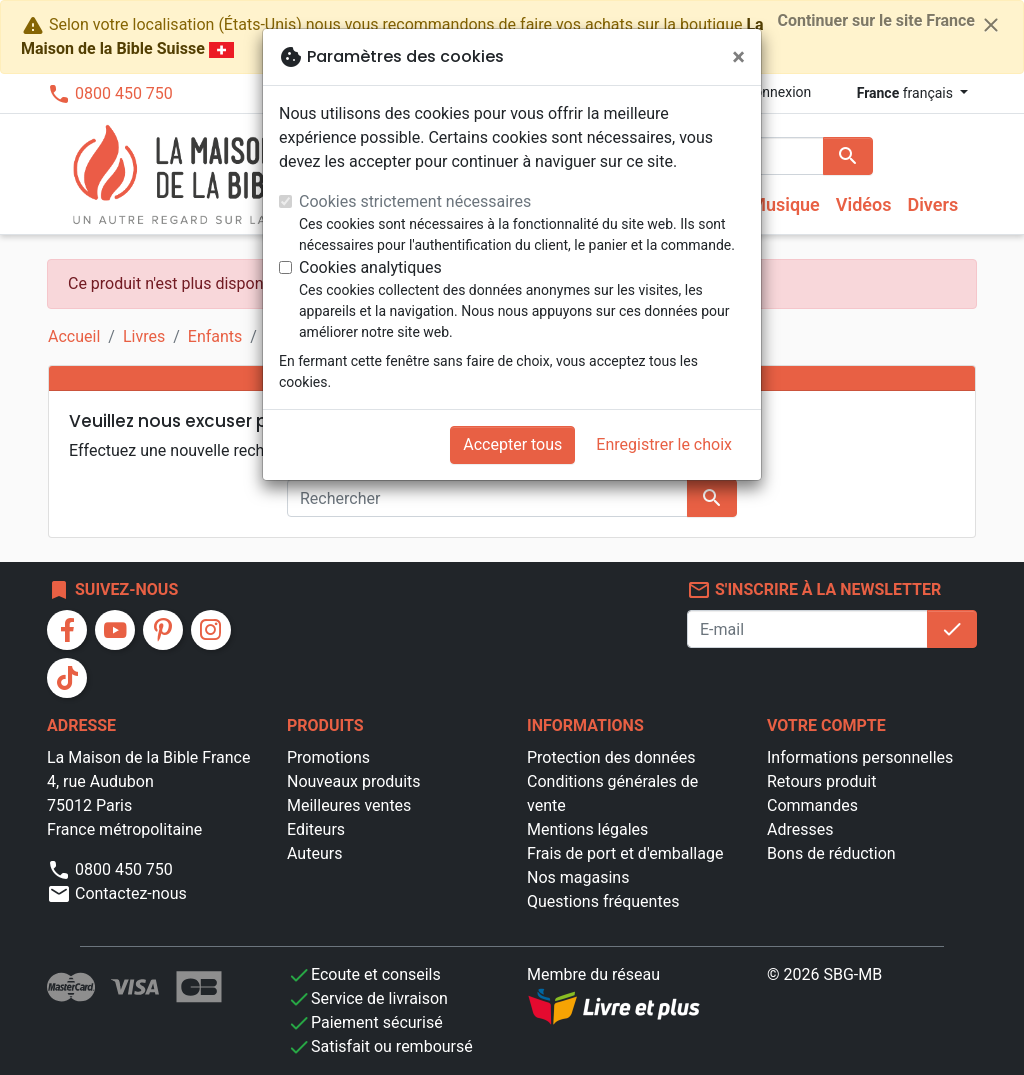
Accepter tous (512, 444)
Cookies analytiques (370, 267)
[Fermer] (738, 57)
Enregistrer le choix (664, 444)
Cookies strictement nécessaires (415, 201)
